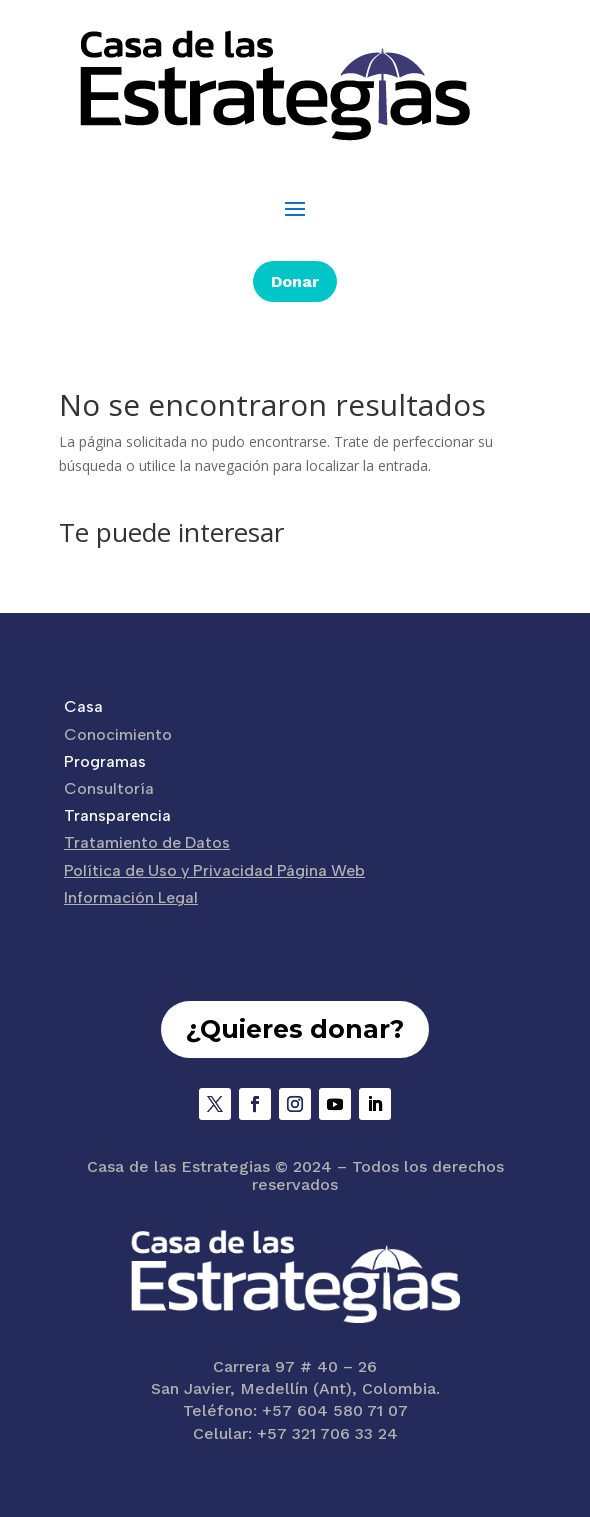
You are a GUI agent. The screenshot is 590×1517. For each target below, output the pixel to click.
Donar (295, 281)
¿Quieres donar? (295, 1029)
